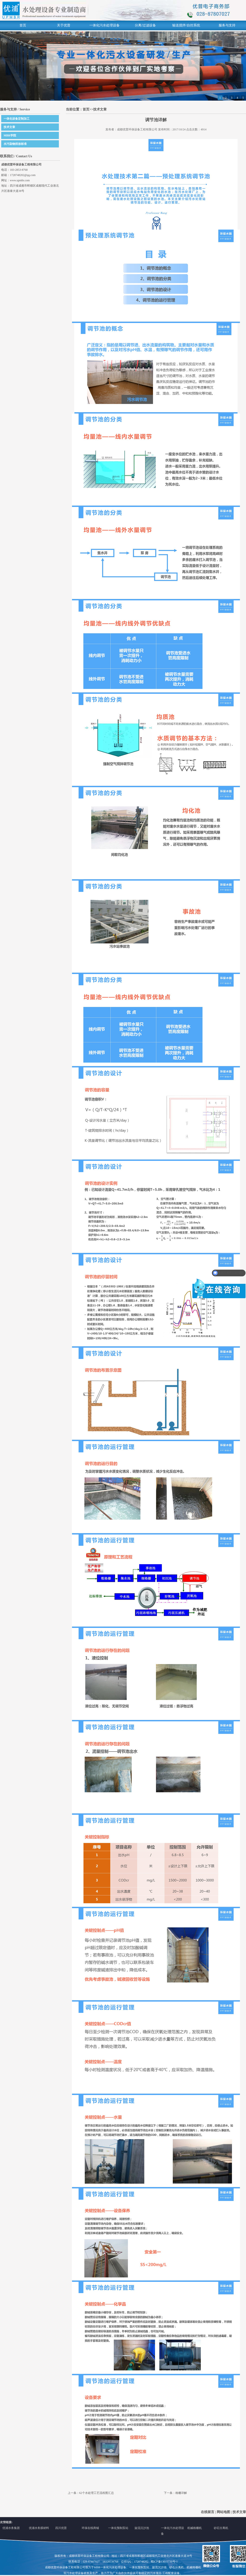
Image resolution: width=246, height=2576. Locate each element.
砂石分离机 (221, 2528)
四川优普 (61, 2528)
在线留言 (207, 2512)
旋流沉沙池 (142, 2528)
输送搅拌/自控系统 (186, 25)
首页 (22, 25)
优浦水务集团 (11, 2528)
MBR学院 (10, 135)
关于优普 (63, 25)
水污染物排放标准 (15, 144)
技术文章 (9, 127)
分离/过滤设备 (145, 25)
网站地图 (223, 2512)
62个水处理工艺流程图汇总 (96, 2493)
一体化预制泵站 (118, 2528)
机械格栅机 (194, 2528)
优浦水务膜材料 (39, 2528)
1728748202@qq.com (23, 175)
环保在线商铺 (90, 2528)
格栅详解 (181, 2493)
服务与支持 (227, 25)
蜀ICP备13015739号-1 (164, 2561)
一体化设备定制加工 (17, 118)
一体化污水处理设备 (104, 25)
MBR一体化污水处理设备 (110, 2567)
